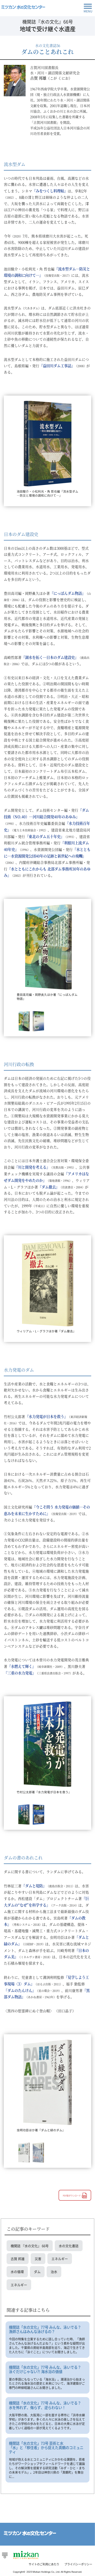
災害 (38, 2258)
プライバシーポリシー (78, 2564)
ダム (37, 2271)
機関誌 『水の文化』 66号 (30, 2245)
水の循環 (17, 2271)
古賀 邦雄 (18, 2258)
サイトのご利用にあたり (44, 2564)
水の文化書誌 (69, 2245)
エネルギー (59, 2258)
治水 (54, 2271)
